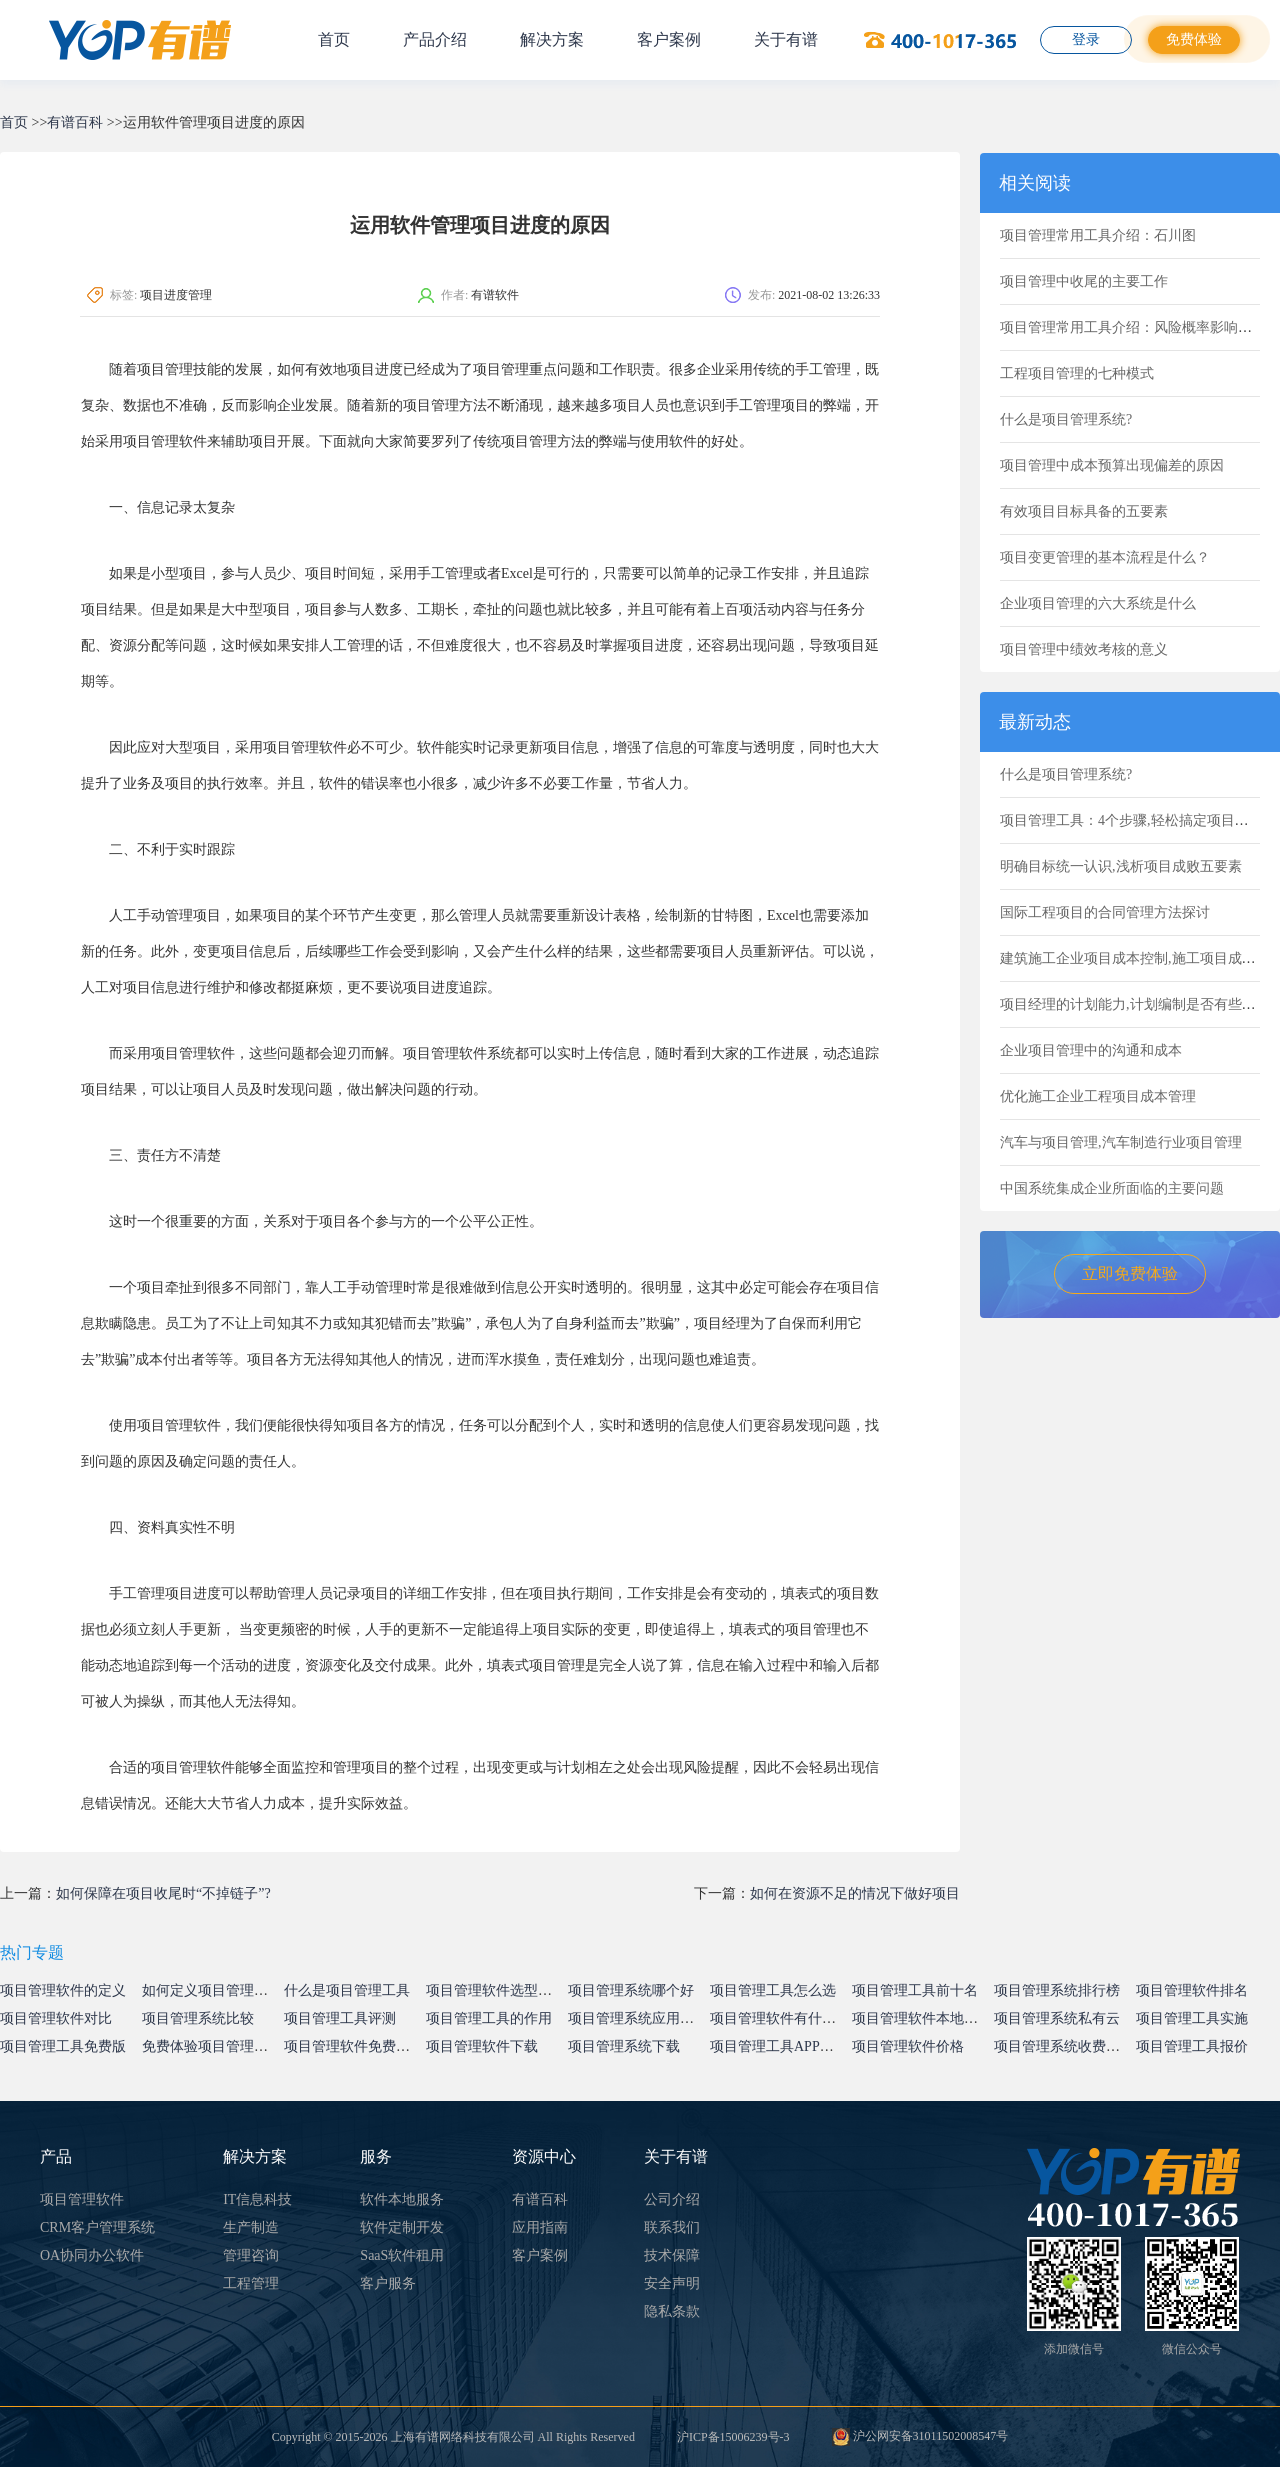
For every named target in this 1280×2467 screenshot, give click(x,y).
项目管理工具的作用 (489, 2018)
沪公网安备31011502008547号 (920, 2436)
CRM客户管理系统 (97, 2227)
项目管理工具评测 (340, 2018)
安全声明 (672, 2283)
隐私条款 (672, 2311)
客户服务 (388, 2283)
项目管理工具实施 (1192, 2018)
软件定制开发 (402, 2227)
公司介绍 (672, 2199)
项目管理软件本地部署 (922, 2018)
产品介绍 (435, 39)
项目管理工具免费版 (63, 2046)
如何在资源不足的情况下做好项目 (855, 1893)
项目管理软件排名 (1192, 1990)
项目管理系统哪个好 (631, 1990)
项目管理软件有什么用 (780, 2018)
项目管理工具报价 (1192, 2046)
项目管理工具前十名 (915, 1990)
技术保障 (672, 2255)
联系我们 (672, 2227)
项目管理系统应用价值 (638, 2018)
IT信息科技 (257, 2199)
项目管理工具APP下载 (779, 2046)
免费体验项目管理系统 (212, 2046)
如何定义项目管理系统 (212, 1990)
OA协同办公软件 (92, 2255)
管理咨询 (251, 2255)
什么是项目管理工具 (347, 1990)
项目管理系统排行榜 (1057, 1990)
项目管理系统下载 (624, 2046)
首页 (334, 39)
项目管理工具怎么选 (773, 1990)
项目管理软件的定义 (63, 1990)
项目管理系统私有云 (1057, 2018)
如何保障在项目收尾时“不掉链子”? (163, 1893)
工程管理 (251, 2283)
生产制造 (251, 2227)
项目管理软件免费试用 (354, 2046)
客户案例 (669, 39)
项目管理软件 (82, 2199)
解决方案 (552, 39)
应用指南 (540, 2227)
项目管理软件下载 (482, 2046)
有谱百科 (75, 122)
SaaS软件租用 (402, 2255)
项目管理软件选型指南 (496, 1990)
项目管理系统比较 (198, 2018)
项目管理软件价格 (908, 2046)
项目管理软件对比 (56, 2018)
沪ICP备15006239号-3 (733, 2437)
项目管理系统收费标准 (1064, 2046)
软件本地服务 (402, 2199)
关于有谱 (786, 39)
